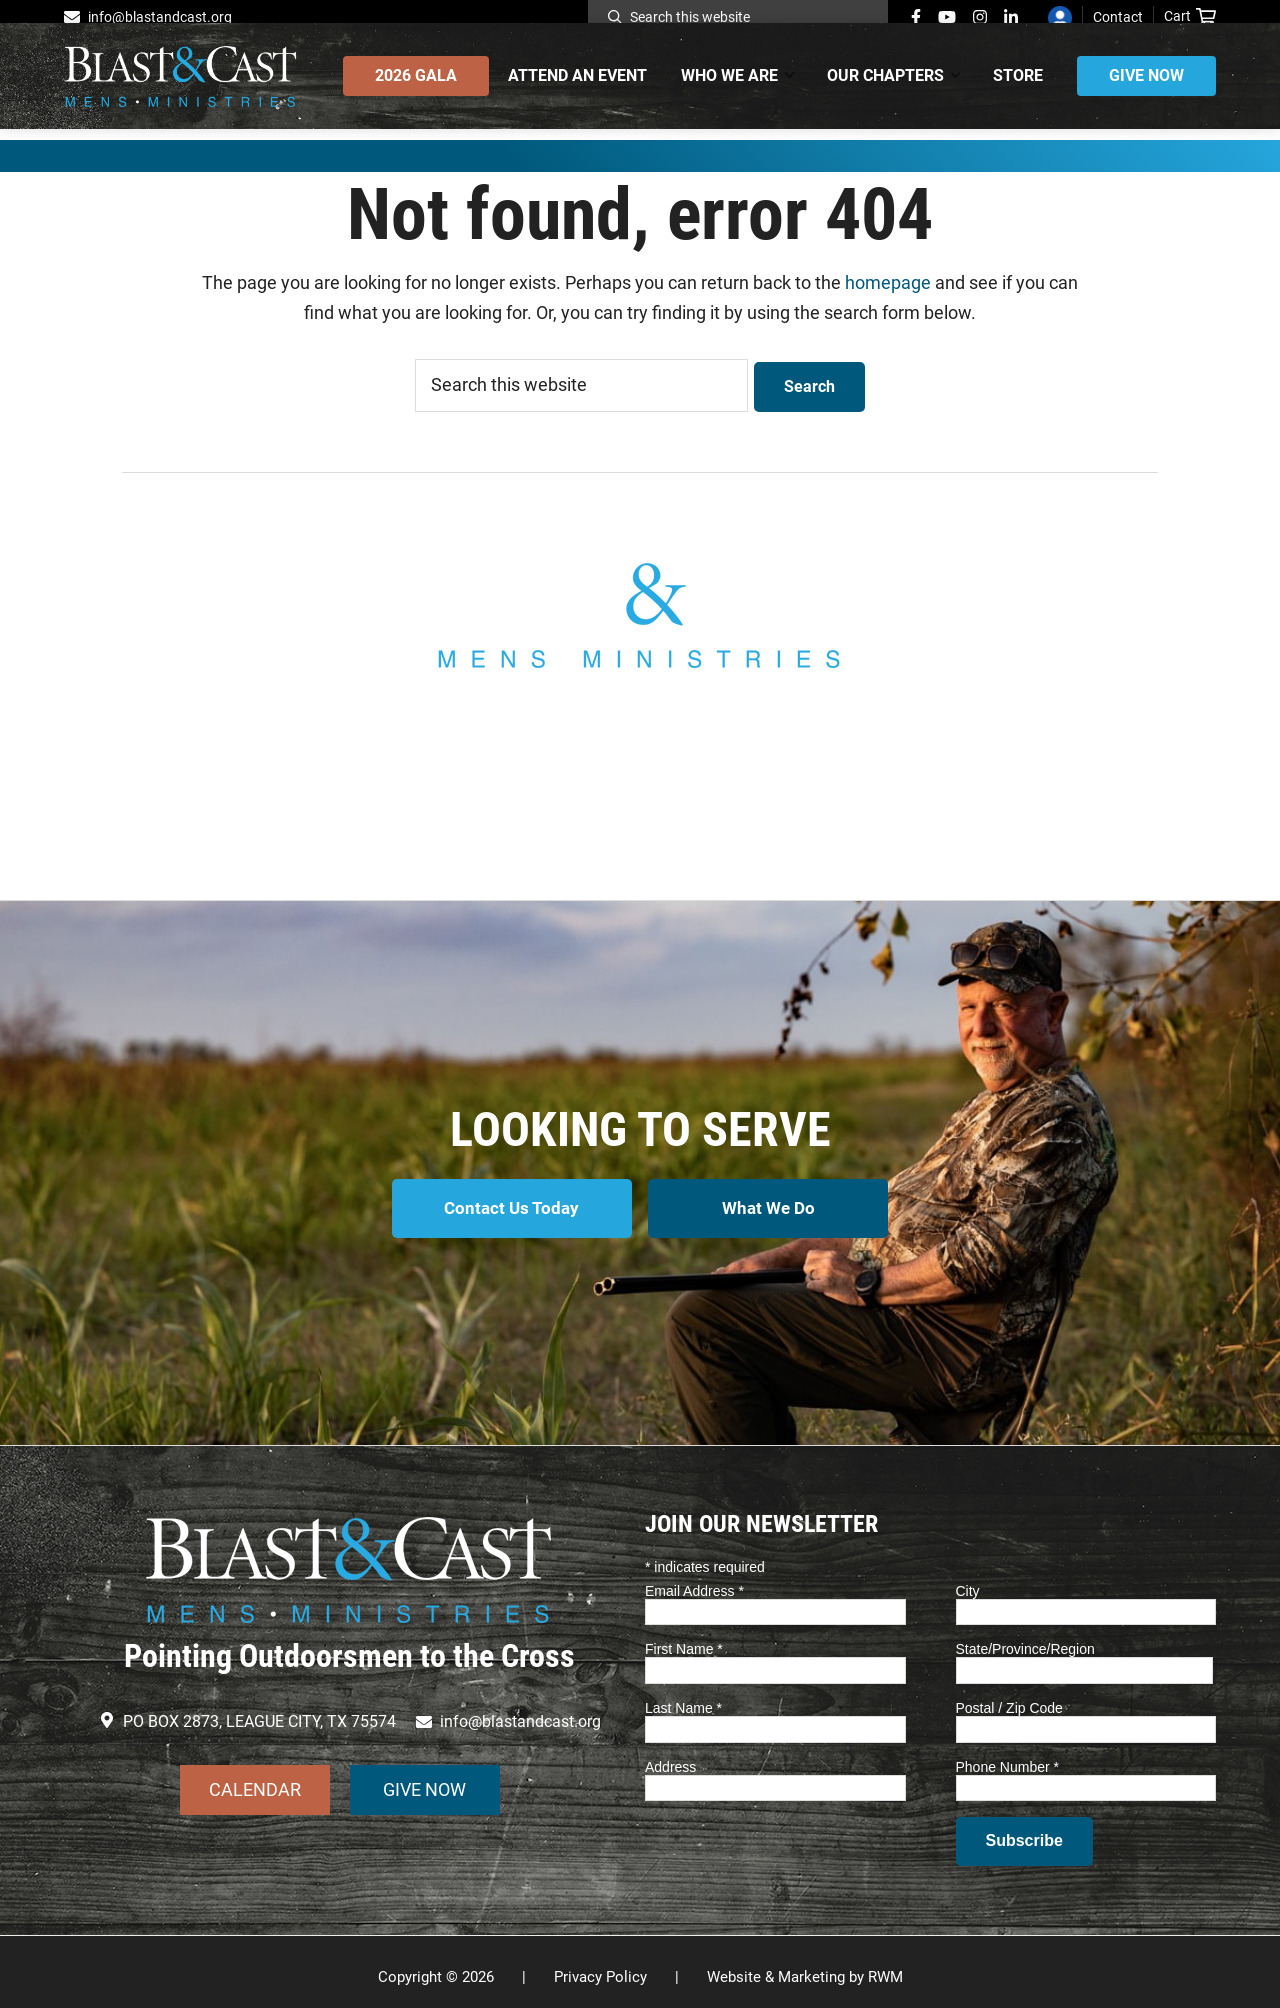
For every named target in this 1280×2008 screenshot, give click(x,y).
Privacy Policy (600, 1967)
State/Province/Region (1025, 1639)
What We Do (772, 1206)
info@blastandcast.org (160, 17)
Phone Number (1008, 1757)
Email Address (694, 1580)
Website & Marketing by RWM (805, 1967)
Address (670, 1757)
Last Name (683, 1698)
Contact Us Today (508, 1206)
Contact (1118, 17)
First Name (684, 1639)
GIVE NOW (424, 1779)
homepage (888, 282)
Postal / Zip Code (1009, 1698)
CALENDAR (255, 1779)
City (968, 1580)
